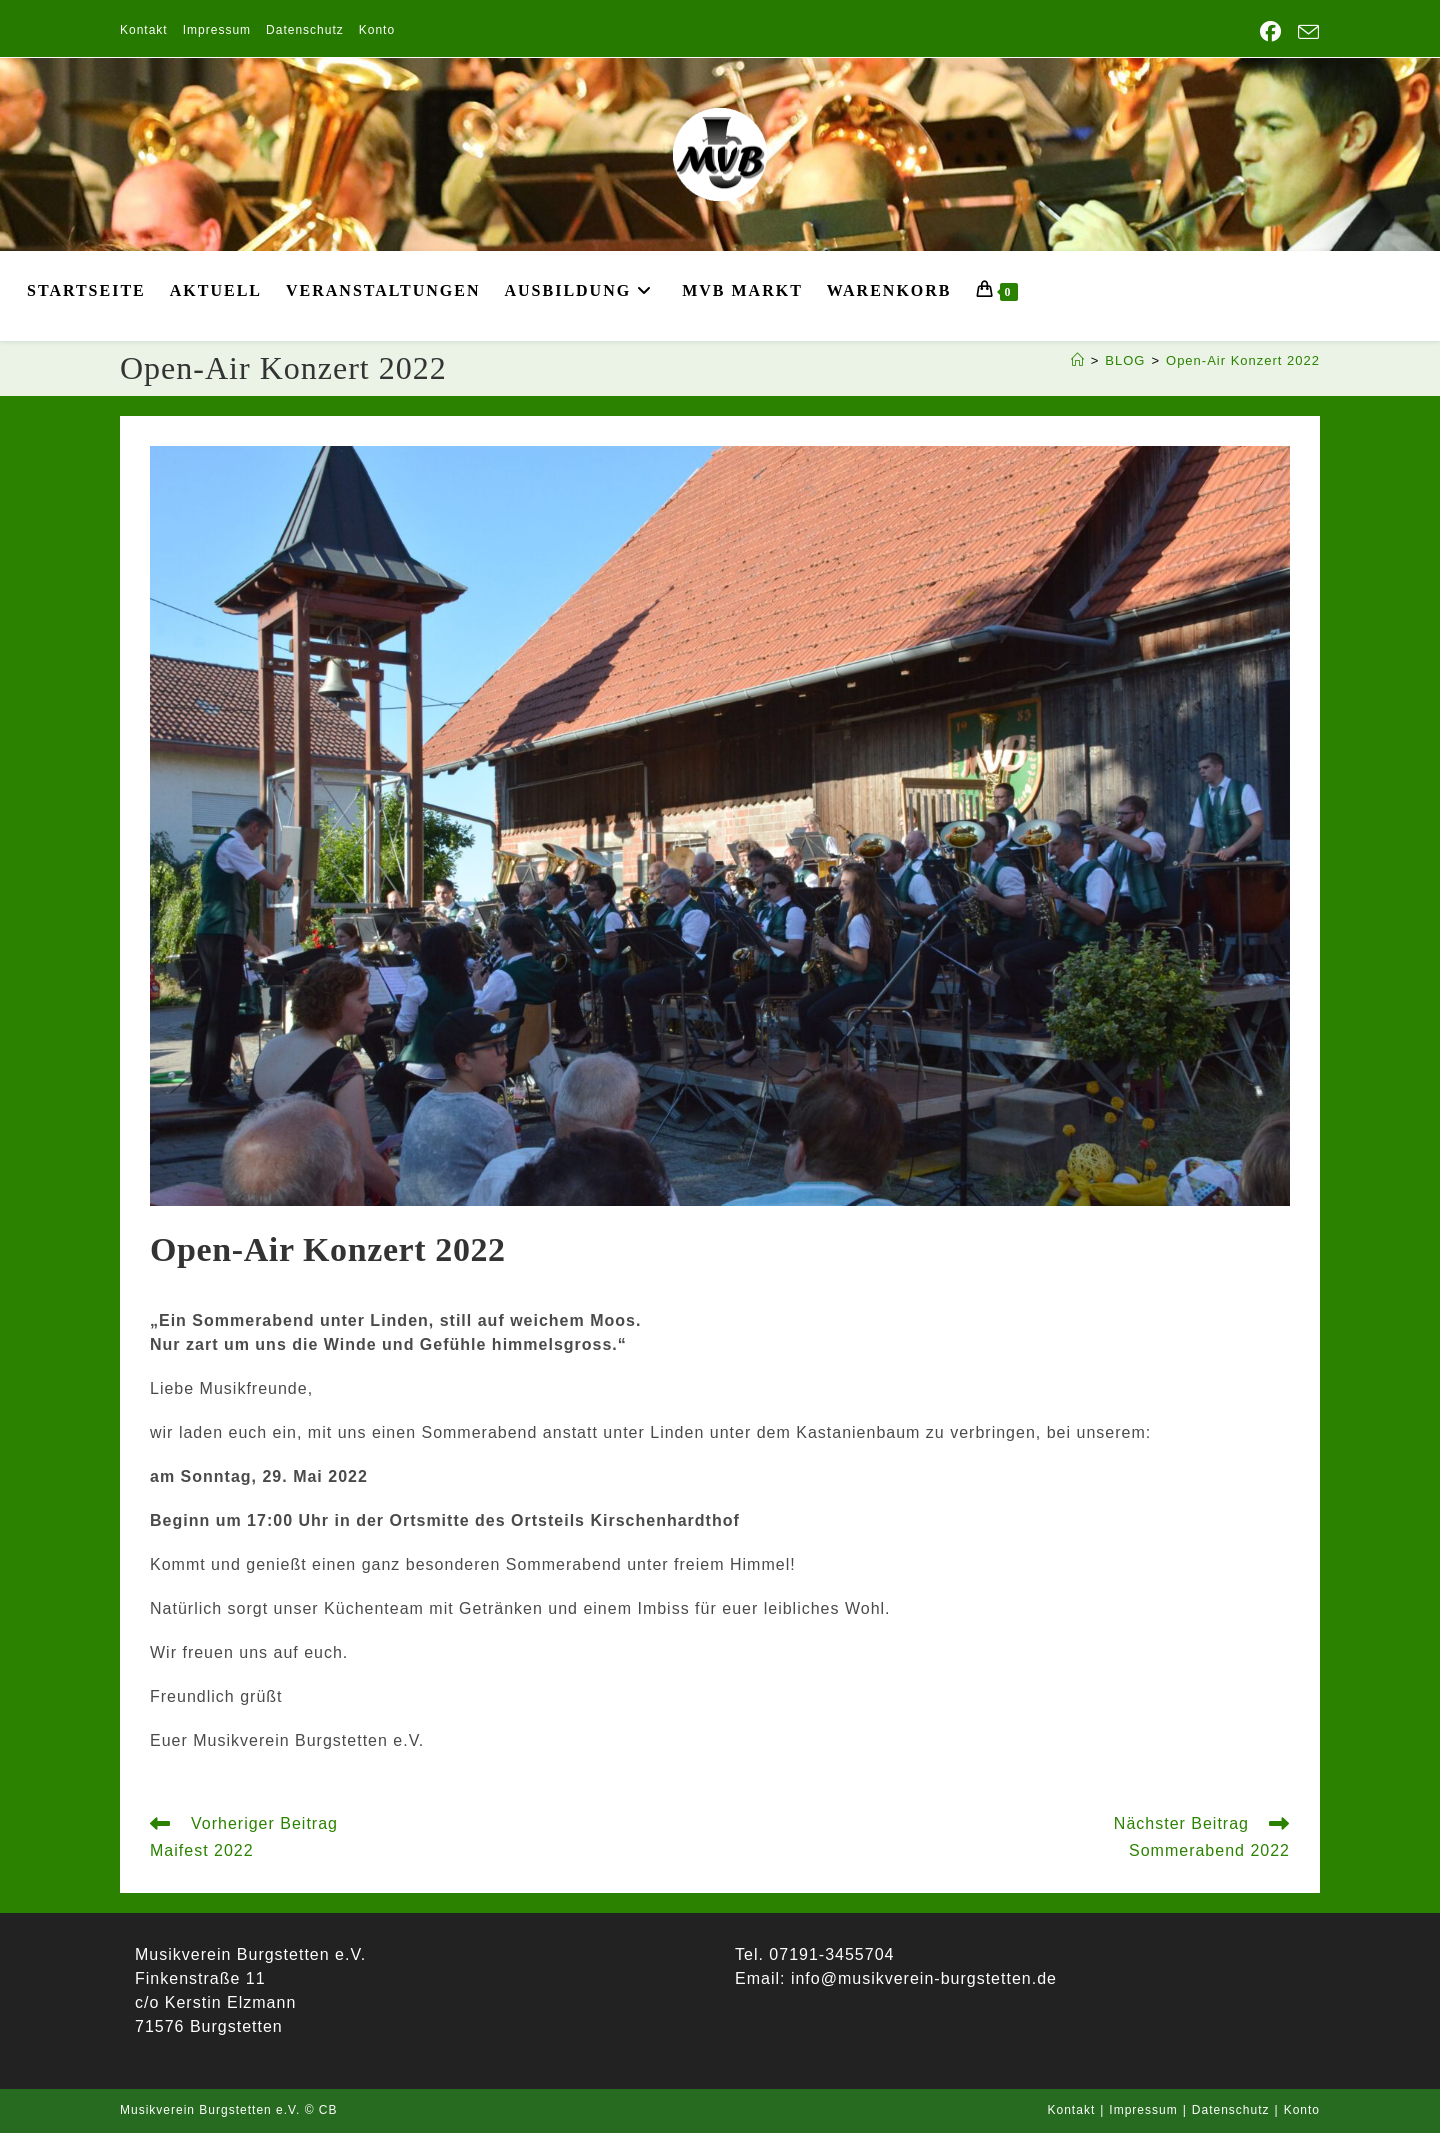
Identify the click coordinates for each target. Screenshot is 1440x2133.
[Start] (1078, 360)
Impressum (217, 30)
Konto (377, 30)
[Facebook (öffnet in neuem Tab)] (1271, 31)
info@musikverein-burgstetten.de (920, 1978)
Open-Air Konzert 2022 (1243, 360)
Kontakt (144, 30)
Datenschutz (305, 30)
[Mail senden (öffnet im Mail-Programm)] (1305, 32)
